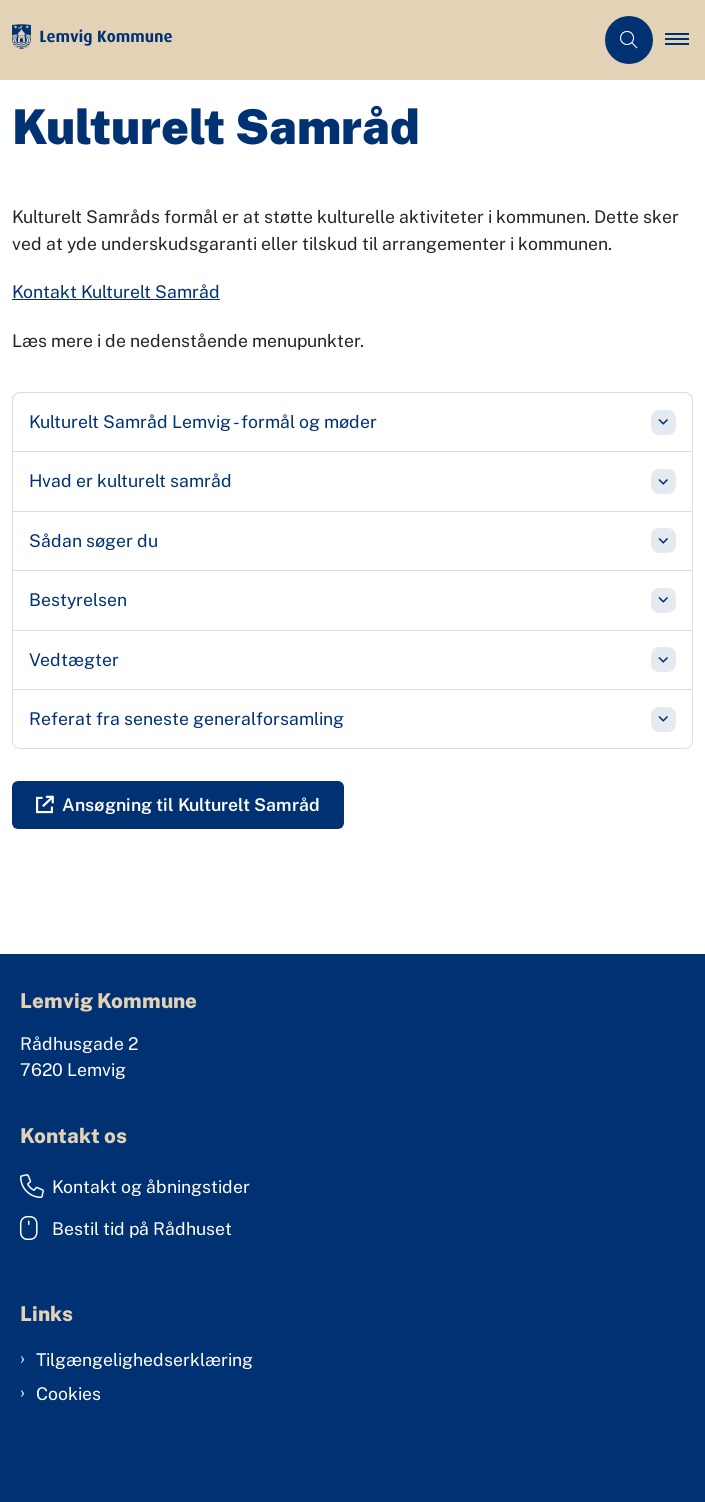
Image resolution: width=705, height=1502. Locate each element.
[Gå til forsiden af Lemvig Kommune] (296, 40)
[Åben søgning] (629, 40)
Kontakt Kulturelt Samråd (116, 291)
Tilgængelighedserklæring (144, 1359)
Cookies (68, 1393)
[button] (685, 40)
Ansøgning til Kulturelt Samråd (191, 804)
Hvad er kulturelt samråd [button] (130, 480)
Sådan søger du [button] (93, 540)
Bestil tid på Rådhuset (126, 1228)
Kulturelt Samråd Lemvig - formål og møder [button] (203, 421)
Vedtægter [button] (74, 659)
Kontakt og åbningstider (135, 1186)
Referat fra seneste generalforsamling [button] (186, 718)
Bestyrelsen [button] (78, 599)
